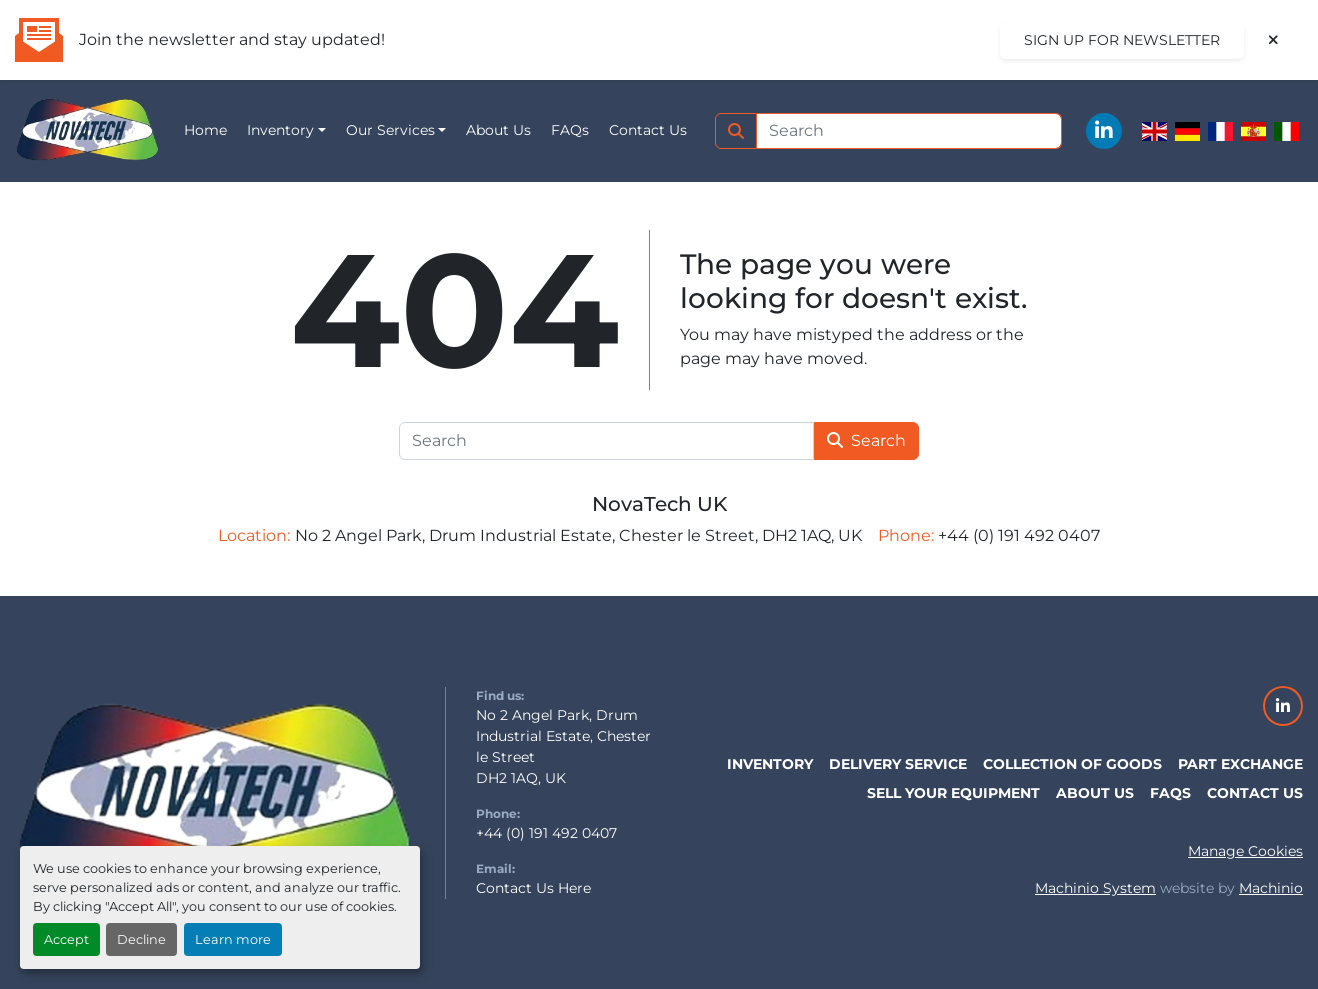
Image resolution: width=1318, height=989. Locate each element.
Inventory (280, 130)
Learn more (233, 939)
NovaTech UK (659, 504)
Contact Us (648, 130)
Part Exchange (1240, 764)
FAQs (570, 130)
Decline (141, 939)
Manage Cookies (1245, 851)
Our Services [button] (390, 130)
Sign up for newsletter (1122, 40)
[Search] (909, 131)
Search (866, 440)
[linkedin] (1104, 131)
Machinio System (1095, 888)
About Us (498, 130)
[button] (286, 130)
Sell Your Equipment (953, 793)
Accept (66, 939)
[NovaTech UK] (215, 791)
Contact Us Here (533, 888)
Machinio (1271, 888)
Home (205, 130)
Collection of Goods (1072, 764)
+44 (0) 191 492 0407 (546, 833)
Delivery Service (898, 764)
